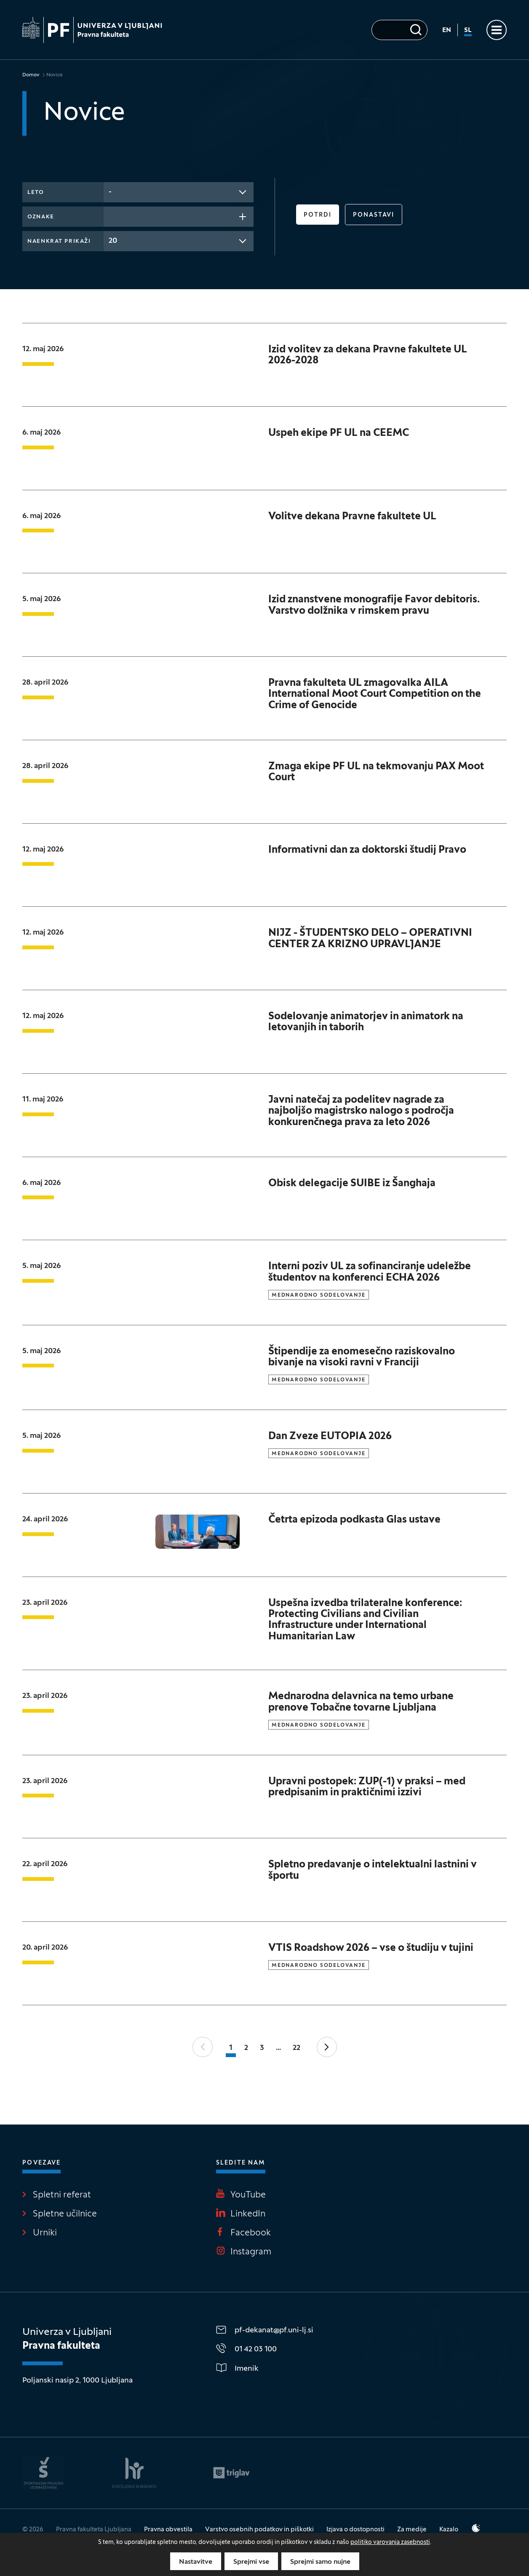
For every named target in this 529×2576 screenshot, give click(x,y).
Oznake (40, 217)
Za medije (412, 2530)
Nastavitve (195, 2562)
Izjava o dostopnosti (355, 2530)
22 (296, 2048)
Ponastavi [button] (373, 215)
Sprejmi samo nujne (320, 2562)
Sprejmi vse (251, 2562)
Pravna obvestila (168, 2530)
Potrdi (317, 215)
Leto (35, 192)
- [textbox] (110, 192)
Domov (31, 75)
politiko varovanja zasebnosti (390, 2542)
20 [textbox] (113, 240)
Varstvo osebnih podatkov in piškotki (259, 2530)
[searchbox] (111, 216)
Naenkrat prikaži (59, 241)
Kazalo (448, 2530)
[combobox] (179, 192)
